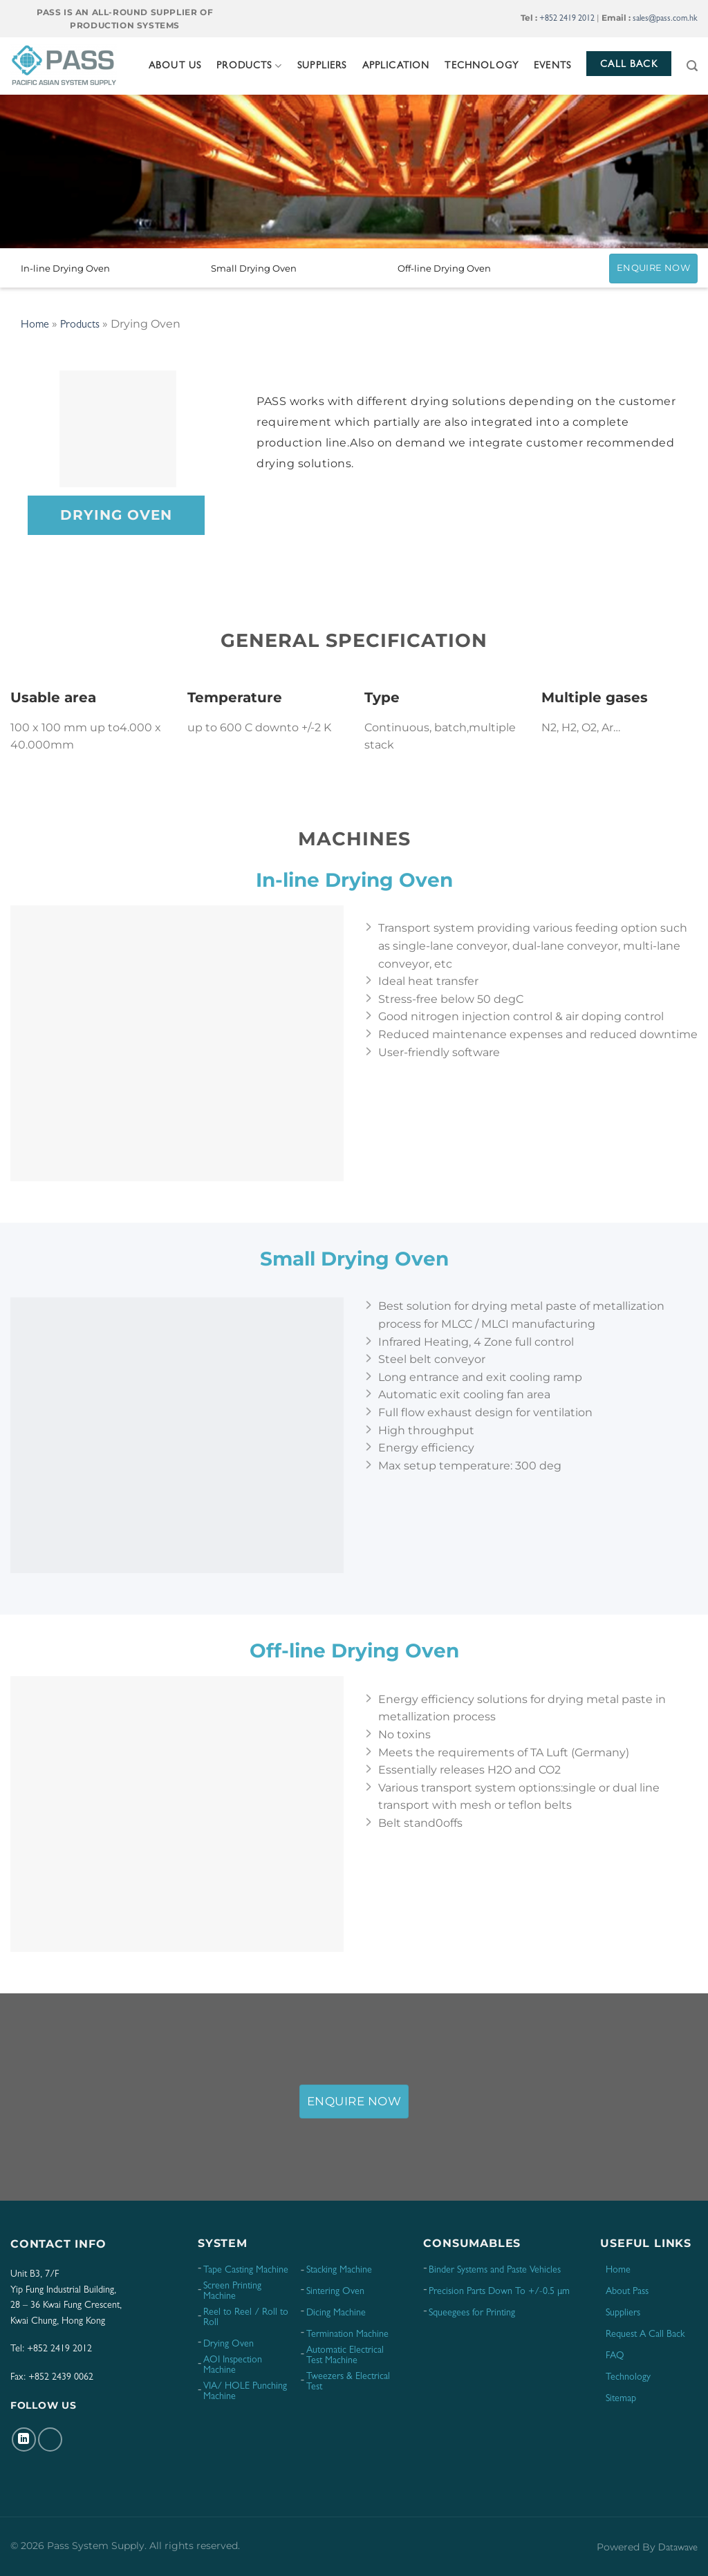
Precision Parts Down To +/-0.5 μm (499, 2292)
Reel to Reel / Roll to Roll (245, 2318)
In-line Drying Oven (65, 268)
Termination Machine (347, 2335)
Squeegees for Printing (472, 2313)
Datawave (678, 2549)
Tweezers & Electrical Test (348, 2382)
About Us (175, 66)
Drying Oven (228, 2344)
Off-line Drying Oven (444, 268)
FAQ (615, 2356)
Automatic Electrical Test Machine (345, 2356)
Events (552, 66)
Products (249, 66)
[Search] (692, 66)
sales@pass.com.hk (665, 19)
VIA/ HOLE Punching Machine (245, 2392)
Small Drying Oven (254, 268)
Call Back (629, 65)
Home (35, 325)
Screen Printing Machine (232, 2292)
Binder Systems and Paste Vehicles (495, 2270)
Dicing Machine (336, 2313)
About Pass (627, 2292)
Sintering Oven (335, 2292)
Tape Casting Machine (245, 2270)
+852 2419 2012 (567, 19)
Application (396, 66)
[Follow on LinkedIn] (24, 2439)
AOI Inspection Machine (232, 2366)
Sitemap (621, 2399)
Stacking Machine (339, 2270)
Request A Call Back (645, 2335)
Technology (482, 66)
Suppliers (322, 66)
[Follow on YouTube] (50, 2439)
